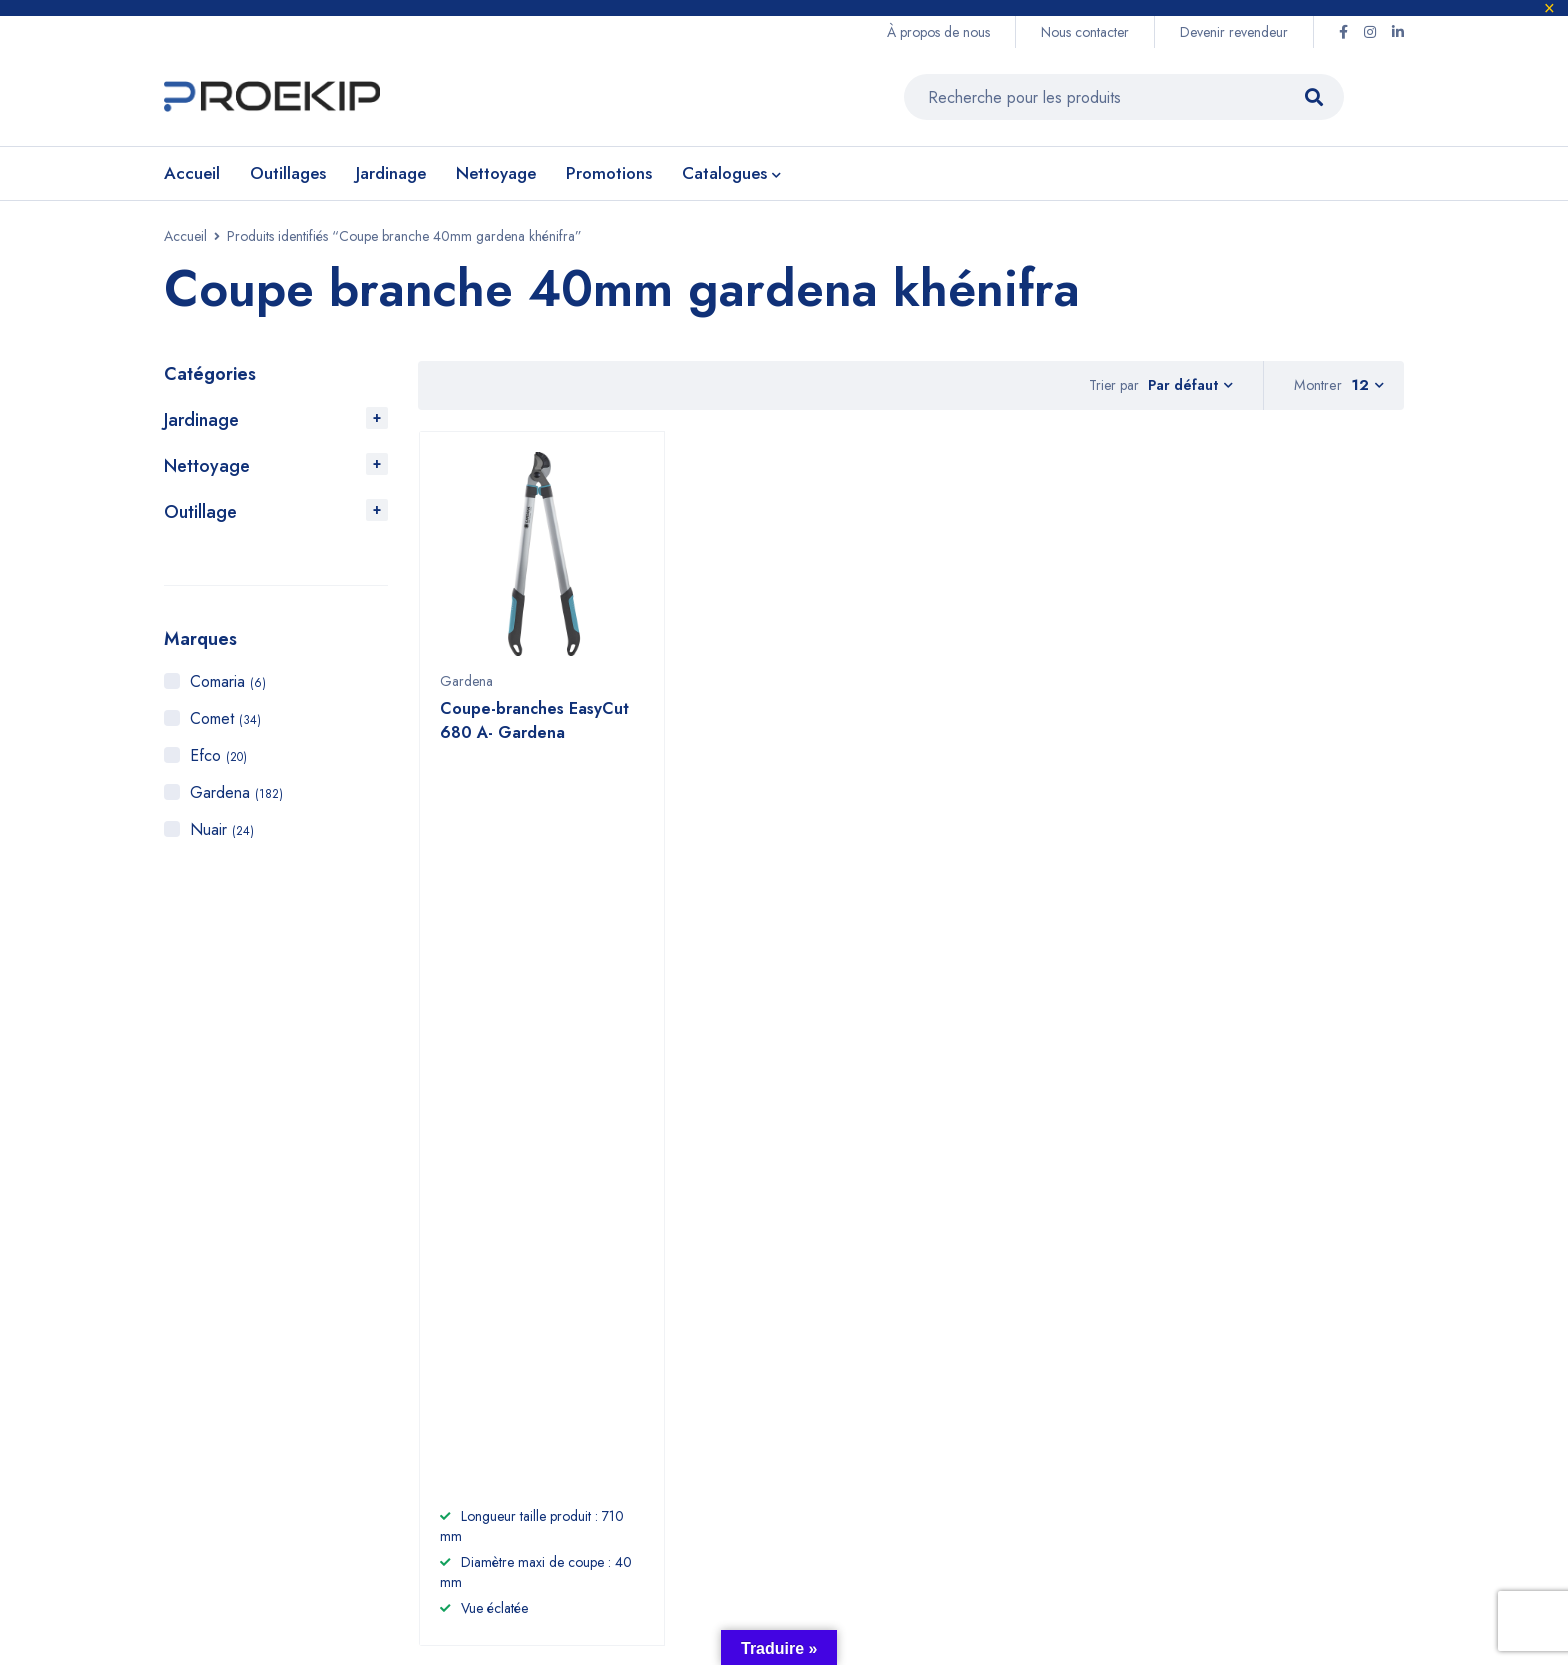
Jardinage (201, 420)
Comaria (228, 681)
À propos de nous (938, 32)
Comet (225, 718)
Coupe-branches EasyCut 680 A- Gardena (534, 730)
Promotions (942, 1405)
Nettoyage (207, 466)
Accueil (185, 236)
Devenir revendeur (1234, 32)
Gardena (236, 792)
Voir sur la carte (208, 1346)
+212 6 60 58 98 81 (599, 1279)
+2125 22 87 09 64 (597, 1320)
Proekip (319, 1534)
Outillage (200, 512)
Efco (218, 755)
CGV (1098, 1341)
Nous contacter (1085, 32)
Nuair (222, 829)
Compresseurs (956, 1373)
